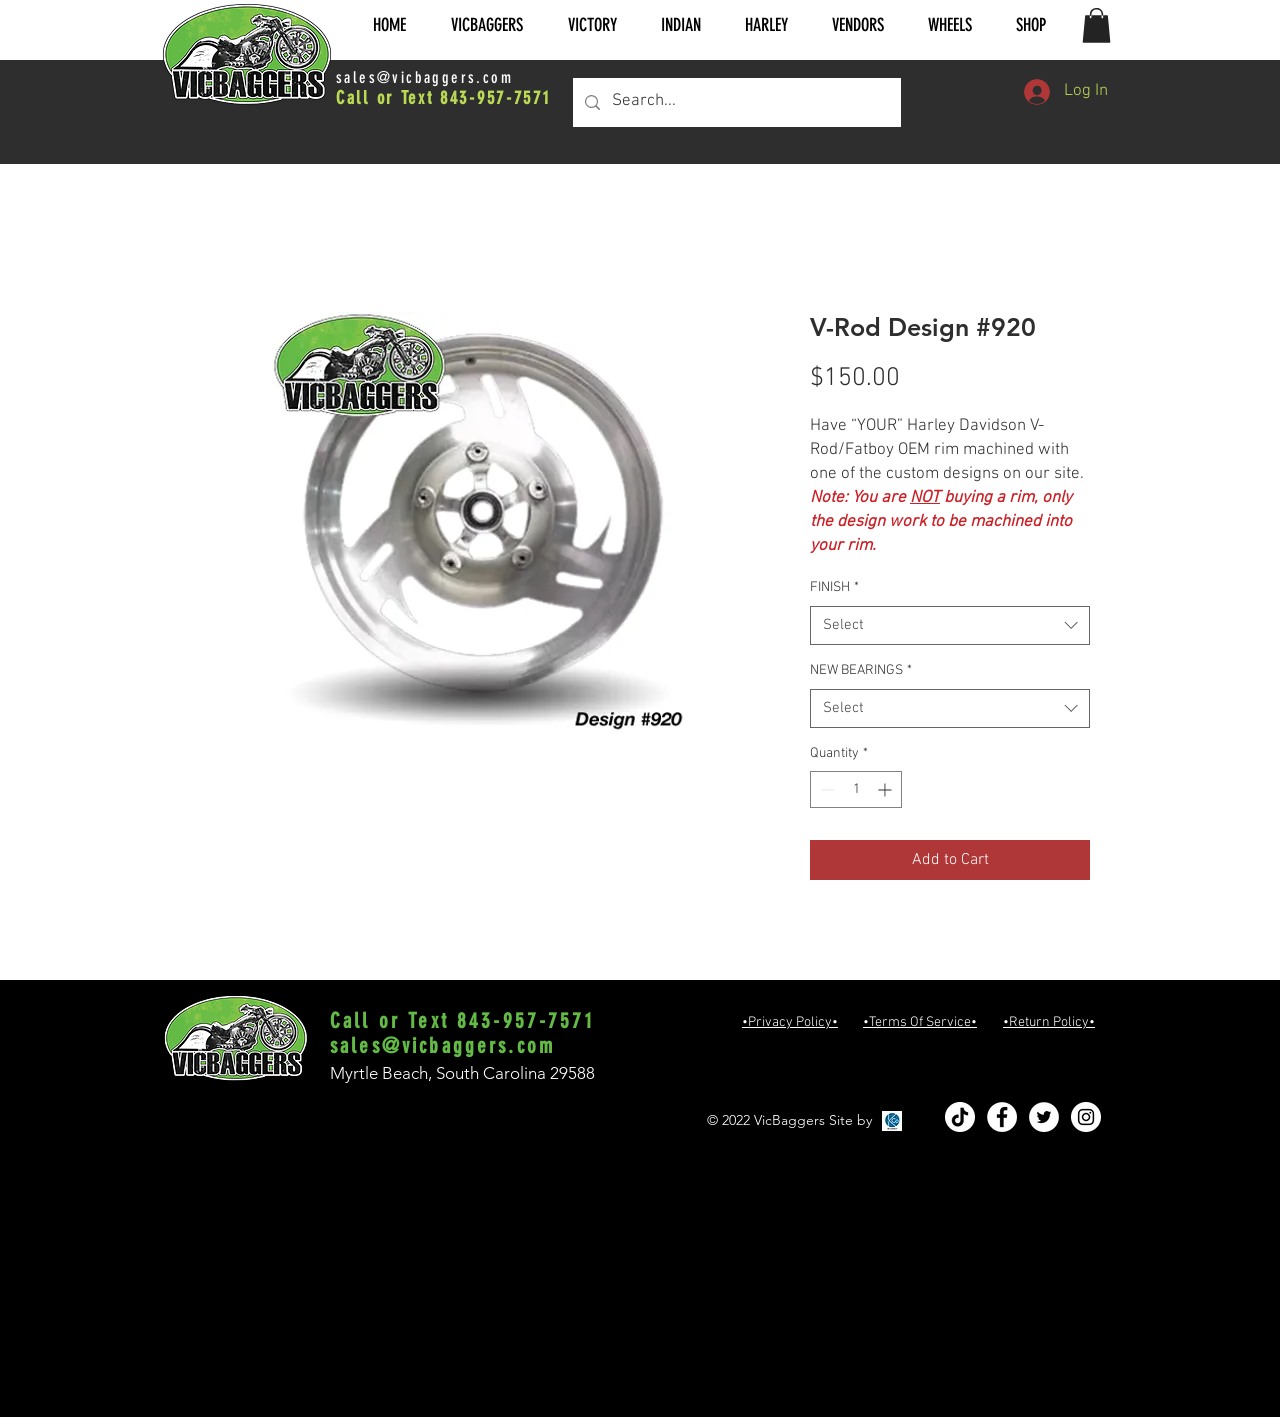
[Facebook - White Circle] (1002, 1117)
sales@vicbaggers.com (424, 77)
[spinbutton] (856, 789)
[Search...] (735, 102)
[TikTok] (960, 1117)
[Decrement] (825, 789)
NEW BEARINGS (861, 670)
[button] (486, 25)
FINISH (834, 587)
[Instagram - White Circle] (1086, 1117)
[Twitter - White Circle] (1044, 1117)
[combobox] (950, 625)
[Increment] (886, 789)
